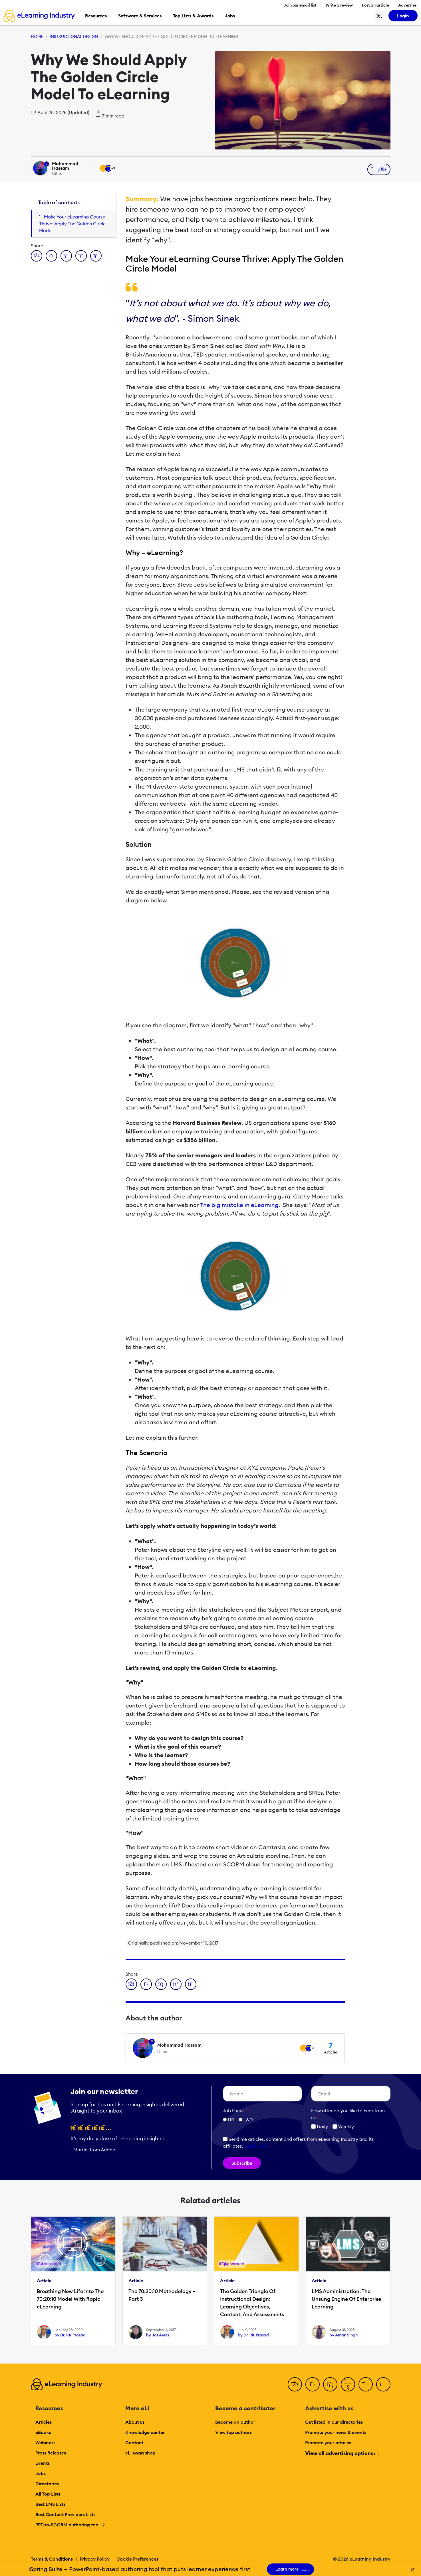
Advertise (407, 5)
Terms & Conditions (52, 2559)
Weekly (343, 2126)
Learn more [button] (256, 2146)
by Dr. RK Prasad (70, 2335)
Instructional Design (74, 36)
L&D (248, 2120)
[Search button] (379, 15)
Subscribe (241, 2163)
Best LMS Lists (50, 2504)
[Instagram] (383, 2384)
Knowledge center (145, 2432)
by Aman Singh (343, 2335)
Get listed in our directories (334, 2422)
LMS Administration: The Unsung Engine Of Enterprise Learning (346, 2299)
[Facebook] (295, 2384)
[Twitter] (312, 2384)
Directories (47, 2483)
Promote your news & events (335, 2432)
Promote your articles (328, 2442)
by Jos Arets (157, 2335)
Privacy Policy (95, 2559)
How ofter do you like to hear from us (348, 2114)
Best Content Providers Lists (65, 2514)
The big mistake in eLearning (239, 1204)
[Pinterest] (365, 2384)
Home (37, 36)
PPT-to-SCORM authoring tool (70, 2525)
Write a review (339, 5)
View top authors (233, 2432)
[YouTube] (348, 2384)
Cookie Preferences (137, 2559)
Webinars (45, 2442)
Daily (319, 2126)
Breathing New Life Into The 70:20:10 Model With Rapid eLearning (70, 2299)
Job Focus (235, 2110)
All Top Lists (48, 2494)
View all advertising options (342, 2453)
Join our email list (300, 5)
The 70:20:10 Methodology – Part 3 (162, 2295)
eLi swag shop (140, 2453)
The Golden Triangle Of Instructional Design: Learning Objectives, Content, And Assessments (252, 2303)
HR (231, 2120)
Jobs (40, 2473)
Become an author (235, 2422)
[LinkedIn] (330, 2384)
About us (134, 2422)
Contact (134, 2442)
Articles (43, 2422)
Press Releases (50, 2453)
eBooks (43, 2432)
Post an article (375, 5)
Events (42, 2463)
